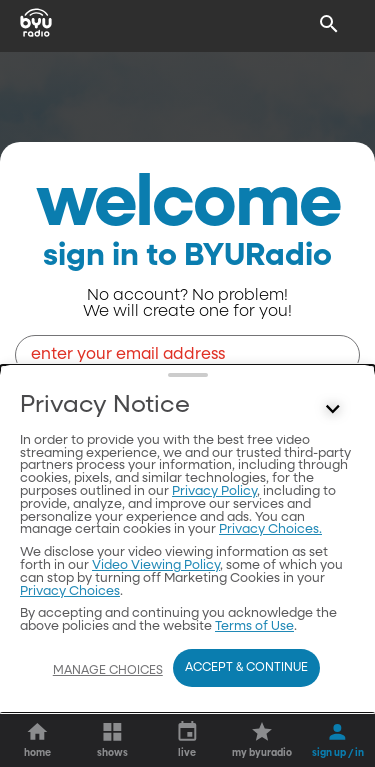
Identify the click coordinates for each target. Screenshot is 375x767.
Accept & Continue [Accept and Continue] (246, 668)
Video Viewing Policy (156, 565)
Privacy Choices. (270, 529)
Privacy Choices (70, 591)
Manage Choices (108, 671)
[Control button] (333, 410)
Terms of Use (254, 626)
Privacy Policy (214, 491)
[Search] (329, 24)
